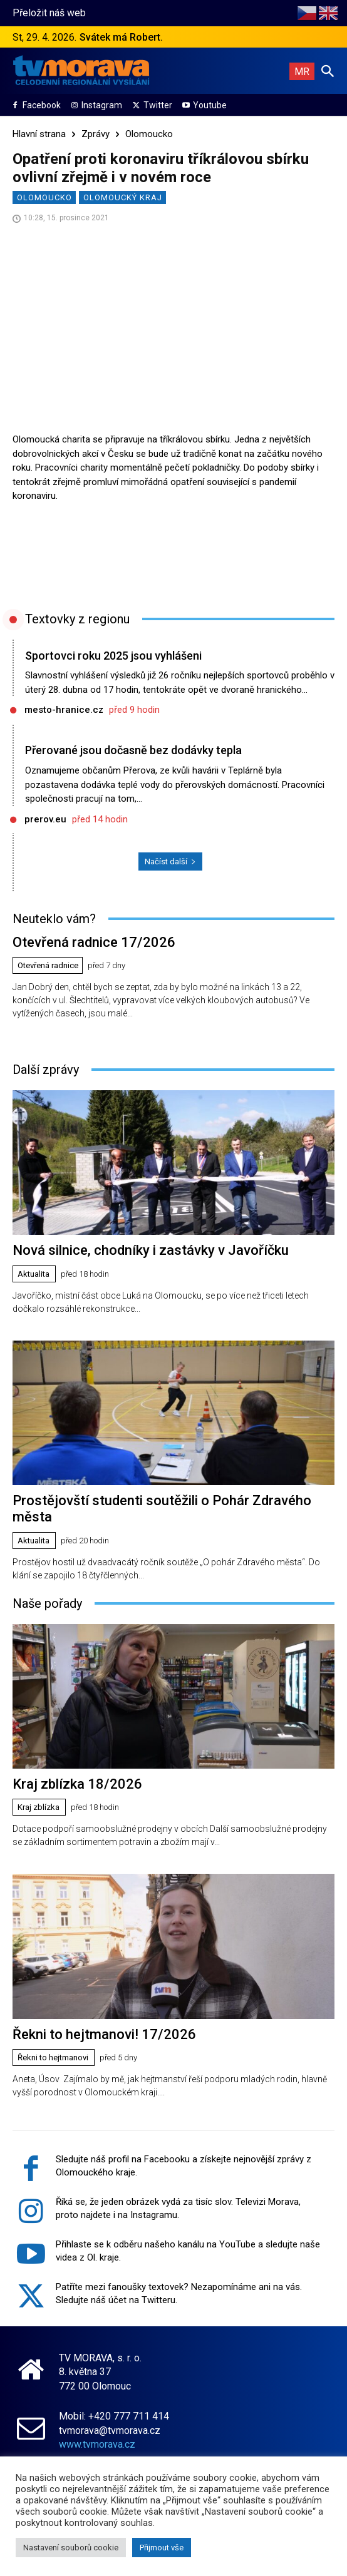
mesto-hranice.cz (63, 709)
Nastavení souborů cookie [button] (70, 2547)
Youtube (210, 105)
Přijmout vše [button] (162, 2547)
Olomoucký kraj (122, 197)
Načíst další (170, 861)
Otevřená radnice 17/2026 (94, 942)
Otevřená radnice (48, 965)
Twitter (157, 105)
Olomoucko (149, 134)
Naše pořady (47, 1603)
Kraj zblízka (39, 1807)
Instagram (101, 105)
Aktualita (33, 1274)
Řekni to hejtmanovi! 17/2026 (104, 2034)
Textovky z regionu (77, 618)
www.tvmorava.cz (97, 2444)
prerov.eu (45, 819)
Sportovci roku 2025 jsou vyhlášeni (113, 655)
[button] (327, 71)
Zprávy (95, 134)
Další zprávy (46, 1069)
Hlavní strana (39, 134)
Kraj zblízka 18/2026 (77, 1784)
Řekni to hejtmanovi (53, 2057)
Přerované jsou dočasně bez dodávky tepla (133, 750)
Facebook (42, 105)
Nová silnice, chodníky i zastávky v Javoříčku (151, 1250)
